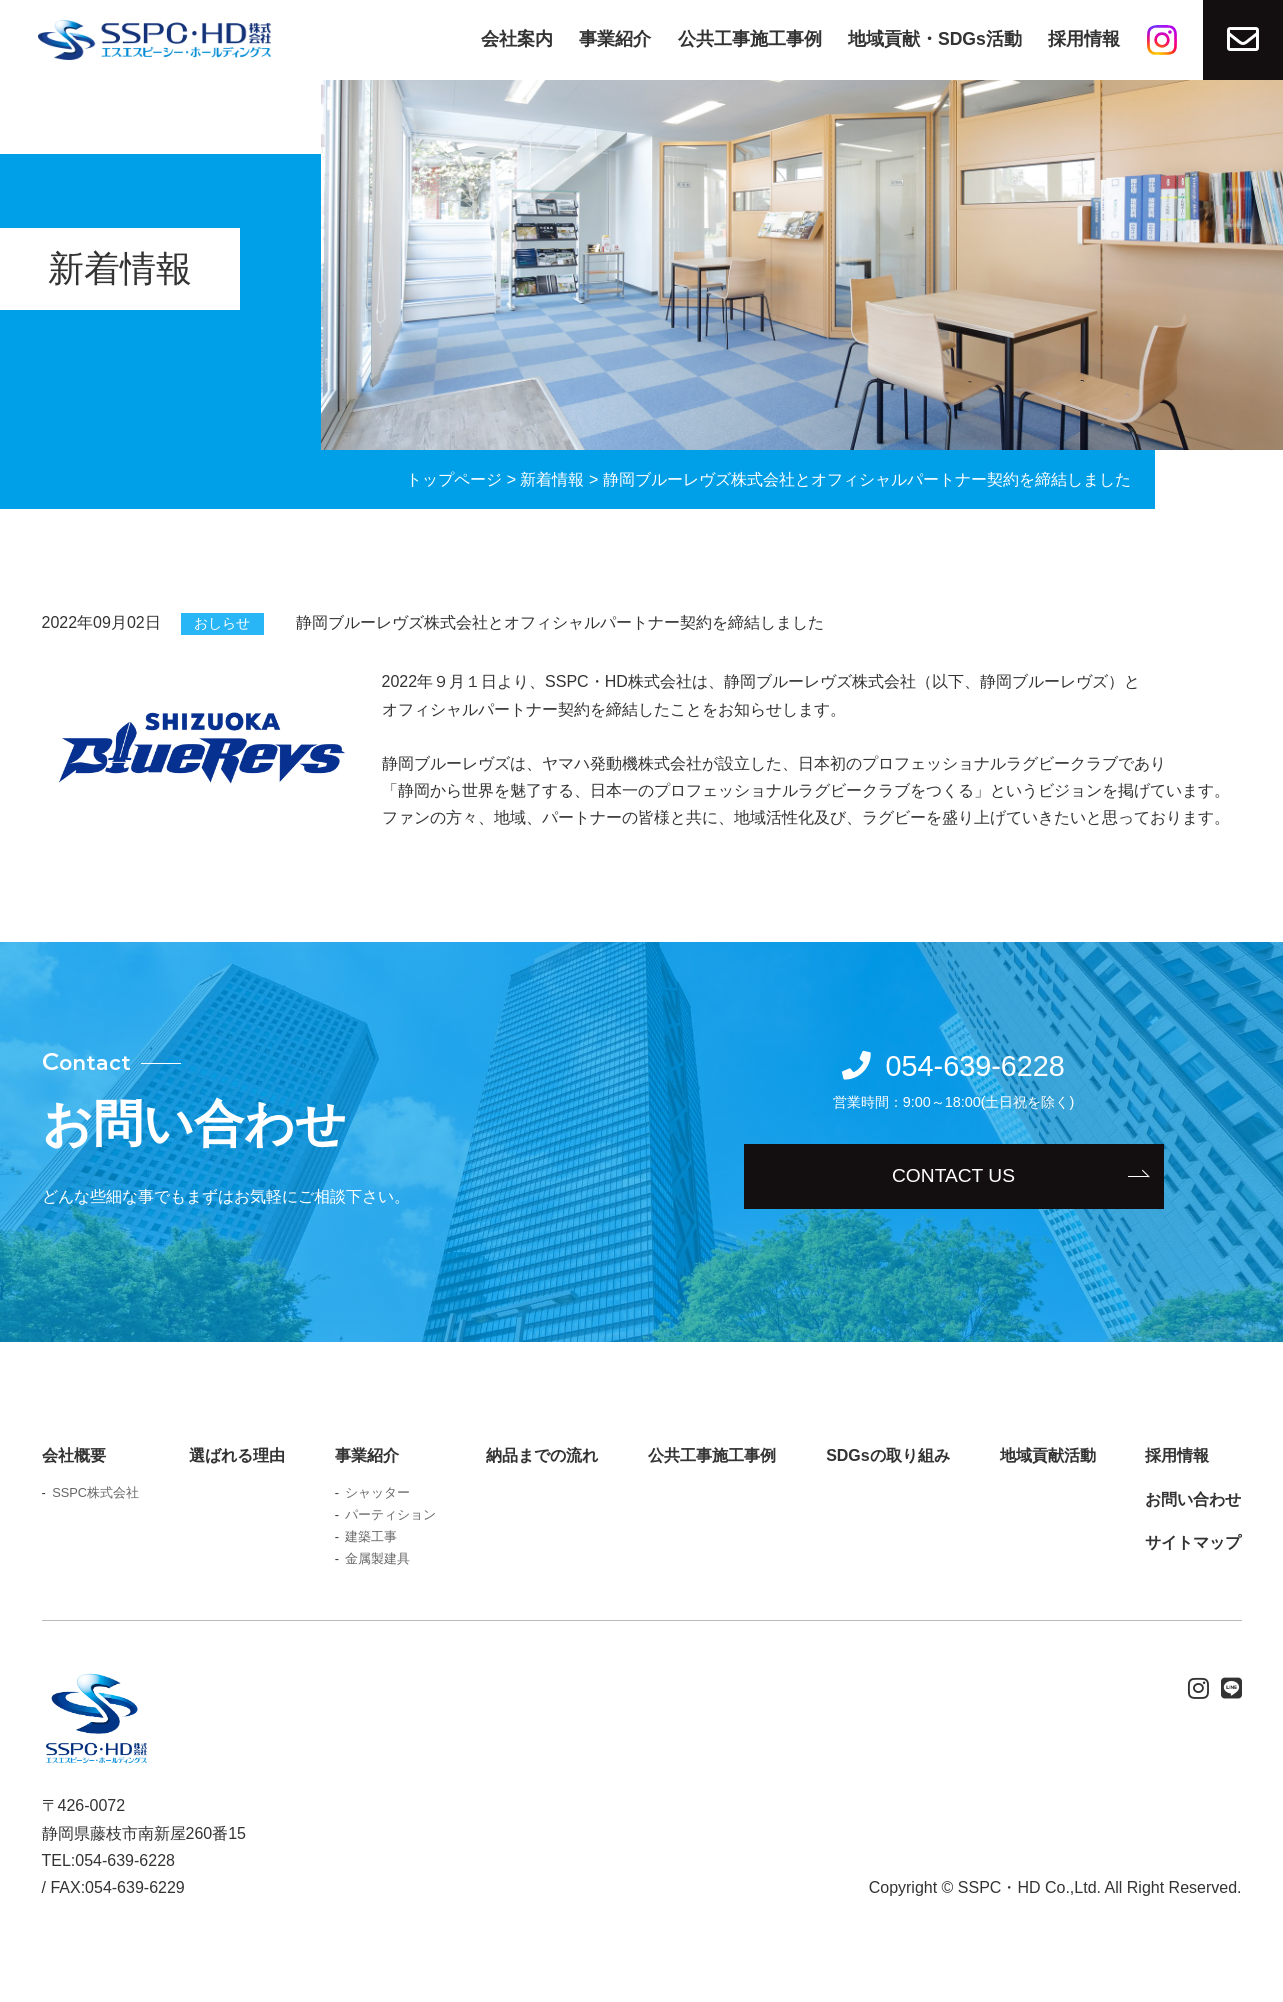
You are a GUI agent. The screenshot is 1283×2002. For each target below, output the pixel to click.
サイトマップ (1193, 1542)
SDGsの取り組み (888, 1455)
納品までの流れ (542, 1455)
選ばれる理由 (237, 1455)
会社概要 (74, 1455)
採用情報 (1084, 39)
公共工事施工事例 (750, 39)
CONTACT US (953, 1175)
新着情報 (552, 479)
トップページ (454, 479)
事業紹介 (615, 39)
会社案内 (517, 39)
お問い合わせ (1193, 1499)
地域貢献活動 (1048, 1455)
